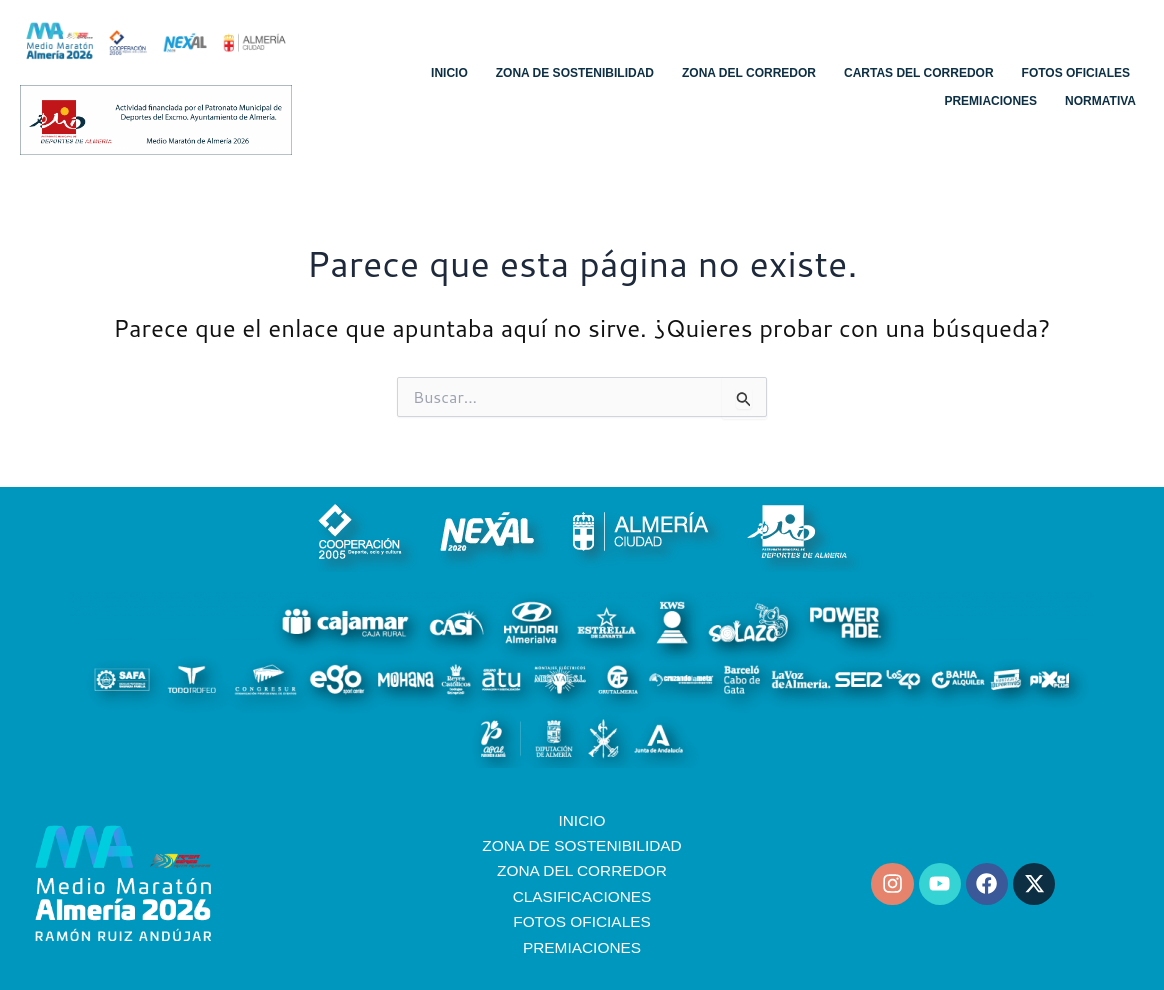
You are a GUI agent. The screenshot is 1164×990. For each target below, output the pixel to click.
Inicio (449, 73)
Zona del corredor (749, 73)
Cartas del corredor (919, 73)
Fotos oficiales (1076, 73)
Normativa (1100, 101)
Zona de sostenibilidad (575, 73)
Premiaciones (990, 101)
